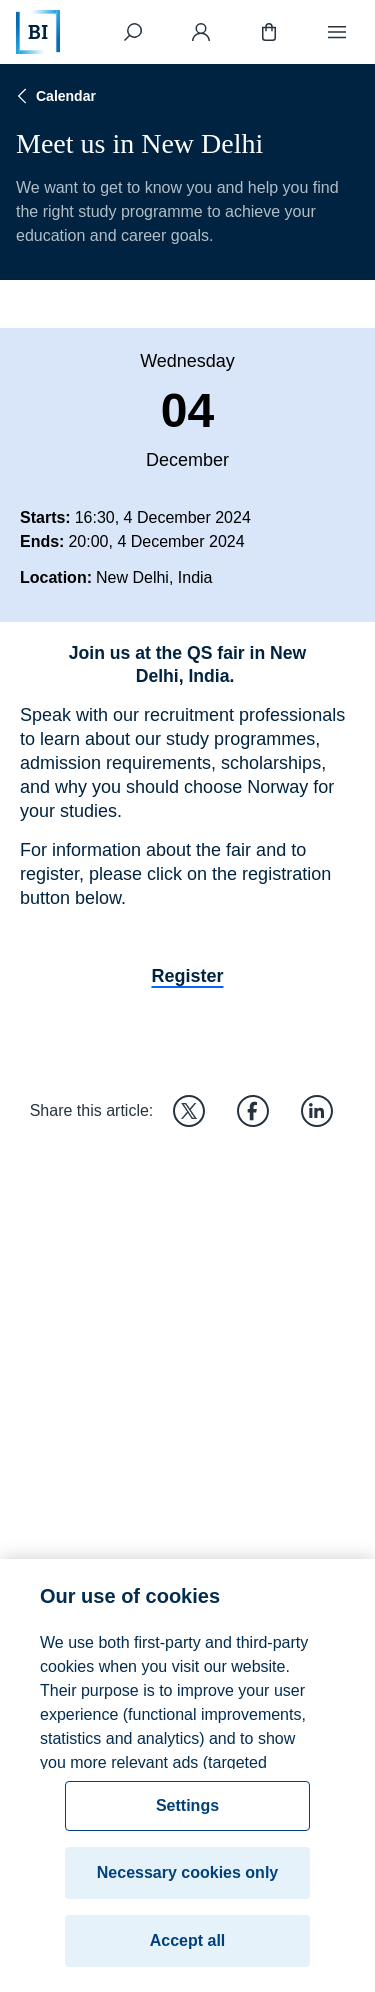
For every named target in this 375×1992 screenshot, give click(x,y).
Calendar (54, 96)
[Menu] (337, 32)
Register (187, 976)
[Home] (38, 32)
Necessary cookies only (187, 1882)
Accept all (188, 1950)
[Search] (133, 32)
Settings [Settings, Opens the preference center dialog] (187, 1815)
